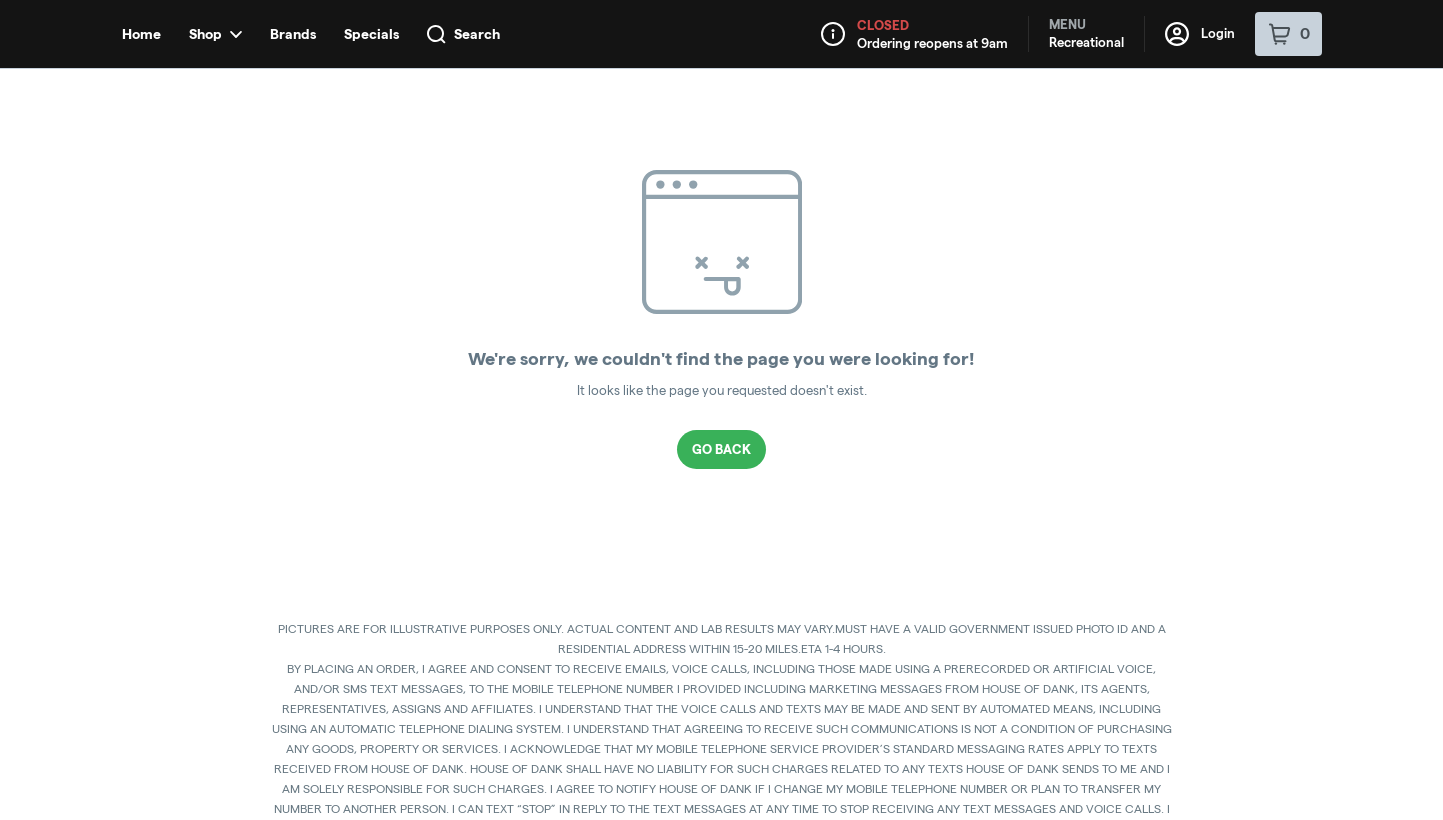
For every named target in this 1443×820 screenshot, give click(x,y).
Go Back (721, 449)
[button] (1139, 105)
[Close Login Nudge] (1296, 105)
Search (463, 34)
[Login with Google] (1214, 105)
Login (1200, 34)
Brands (293, 34)
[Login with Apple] (1254, 105)
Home (141, 34)
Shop (215, 34)
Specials (371, 34)
